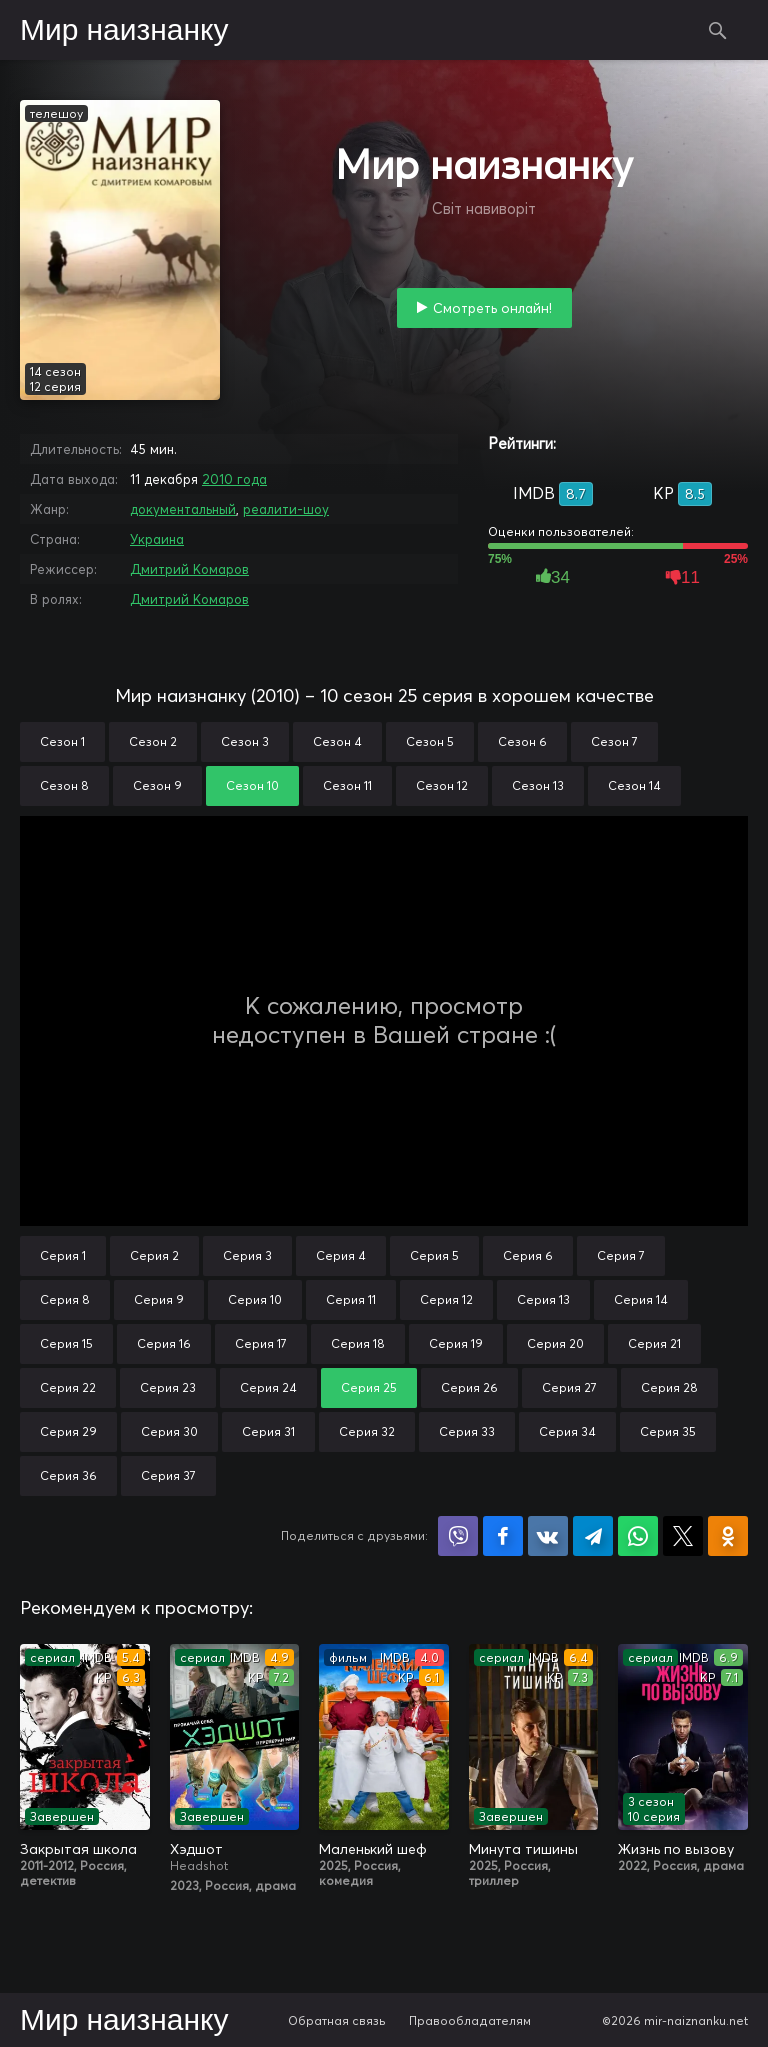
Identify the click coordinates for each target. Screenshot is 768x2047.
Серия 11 (351, 1299)
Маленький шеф (373, 1849)
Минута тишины (523, 1849)
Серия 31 (268, 1431)
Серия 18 (358, 1343)
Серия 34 (567, 1431)
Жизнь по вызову (676, 1849)
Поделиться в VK (548, 1536)
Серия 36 (68, 1475)
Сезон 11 (347, 785)
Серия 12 (446, 1299)
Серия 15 (66, 1343)
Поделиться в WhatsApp (638, 1536)
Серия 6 (528, 1255)
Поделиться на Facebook (503, 1536)
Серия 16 (164, 1343)
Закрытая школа (78, 1849)
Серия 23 (168, 1387)
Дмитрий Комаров (189, 569)
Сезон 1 (62, 741)
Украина (157, 539)
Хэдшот (196, 1849)
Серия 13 (543, 1299)
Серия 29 (68, 1431)
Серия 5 (434, 1255)
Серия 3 (247, 1255)
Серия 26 (469, 1387)
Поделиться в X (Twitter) (683, 1536)
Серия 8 (65, 1299)
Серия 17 (261, 1343)
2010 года (234, 479)
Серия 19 (456, 1343)
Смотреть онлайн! (492, 308)
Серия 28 (669, 1387)
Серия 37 (168, 1475)
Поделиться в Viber (458, 1536)
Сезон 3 (245, 741)
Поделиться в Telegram (593, 1536)
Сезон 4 (337, 741)
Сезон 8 (64, 785)
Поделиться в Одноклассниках (728, 1536)
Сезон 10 (252, 785)
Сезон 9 (157, 785)
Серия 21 (654, 1343)
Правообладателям (470, 2020)
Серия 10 (255, 1299)
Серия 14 (641, 1299)
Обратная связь (337, 2020)
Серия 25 (369, 1387)
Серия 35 (668, 1431)
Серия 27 (569, 1387)
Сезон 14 (634, 785)
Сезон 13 (538, 785)
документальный (183, 509)
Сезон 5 (430, 741)
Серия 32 (367, 1431)
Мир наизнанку (124, 31)
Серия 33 (467, 1431)
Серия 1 (63, 1255)
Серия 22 (68, 1387)
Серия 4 (341, 1255)
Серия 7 (621, 1255)
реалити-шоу (286, 509)
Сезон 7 (614, 741)
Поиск (718, 30)
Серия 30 (169, 1431)
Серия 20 (555, 1343)
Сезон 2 (153, 741)
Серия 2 (154, 1255)
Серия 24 (268, 1387)
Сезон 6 (522, 741)
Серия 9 (159, 1299)
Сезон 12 (442, 785)
